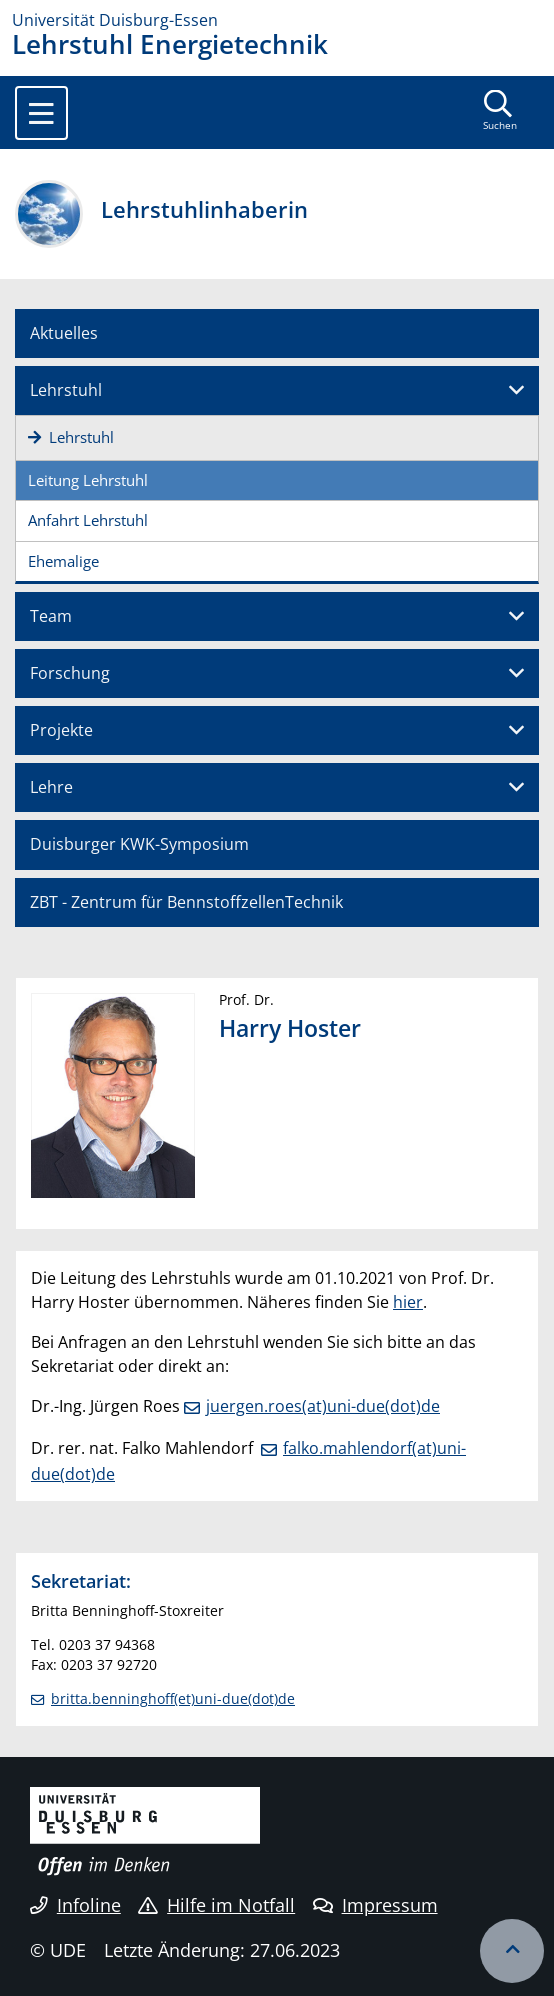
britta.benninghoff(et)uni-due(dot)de (173, 1698)
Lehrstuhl (66, 390)
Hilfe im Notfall (216, 1905)
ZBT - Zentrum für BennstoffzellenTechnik (186, 902)
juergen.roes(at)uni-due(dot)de (323, 1406)
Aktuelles (64, 333)
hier (408, 1302)
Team (51, 616)
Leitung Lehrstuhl (88, 480)
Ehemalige (63, 561)
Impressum (375, 1905)
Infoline (75, 1905)
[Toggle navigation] (41, 113)
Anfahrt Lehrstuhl (88, 520)
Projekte (61, 730)
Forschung (70, 673)
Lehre (51, 787)
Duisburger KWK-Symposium (139, 844)
